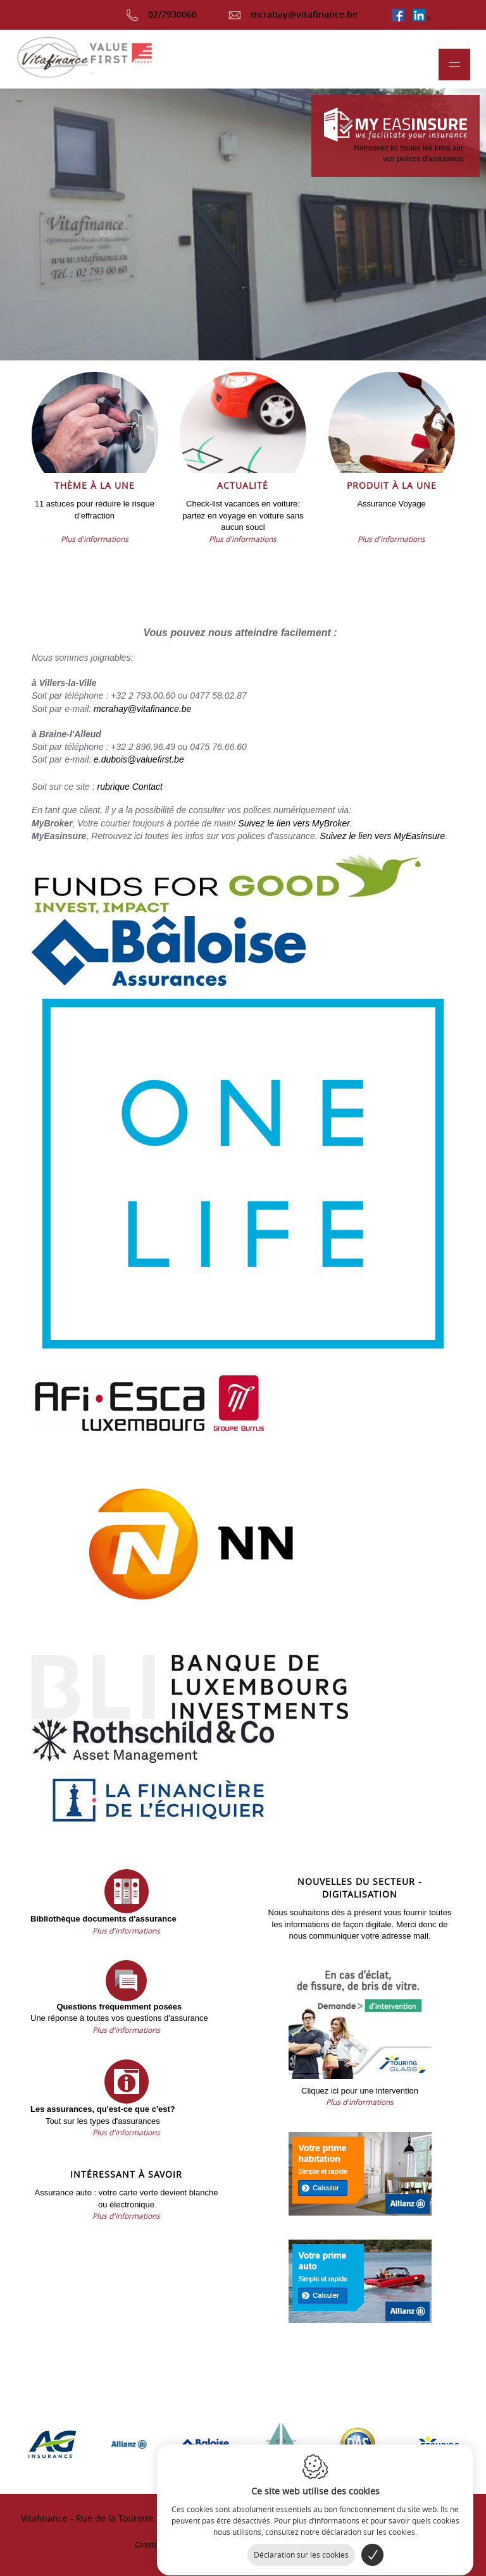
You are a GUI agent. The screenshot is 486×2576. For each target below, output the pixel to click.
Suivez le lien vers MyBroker (293, 823)
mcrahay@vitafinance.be (293, 14)
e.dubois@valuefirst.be (139, 759)
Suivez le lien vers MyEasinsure (383, 836)
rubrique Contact (130, 787)
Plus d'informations (94, 539)
